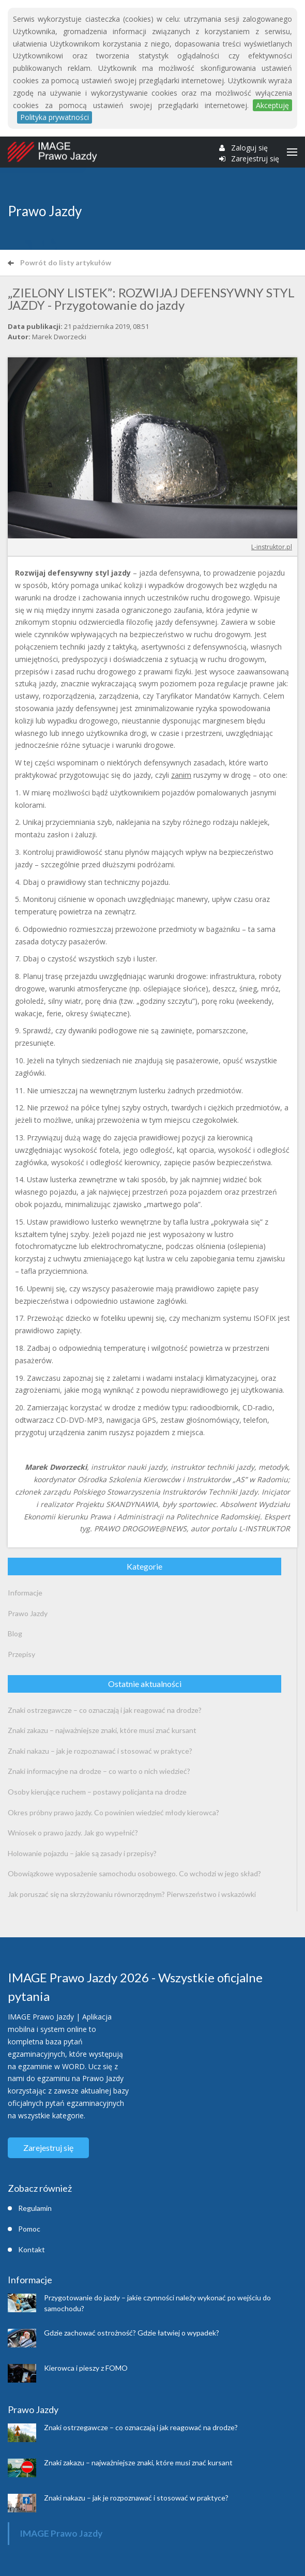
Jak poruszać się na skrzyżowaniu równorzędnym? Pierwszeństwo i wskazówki (132, 1894)
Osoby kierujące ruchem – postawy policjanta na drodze (97, 1791)
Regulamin (35, 2208)
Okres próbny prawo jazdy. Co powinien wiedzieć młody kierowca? (113, 1812)
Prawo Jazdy (28, 1613)
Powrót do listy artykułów (59, 262)
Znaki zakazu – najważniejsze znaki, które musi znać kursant (102, 1730)
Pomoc (29, 2228)
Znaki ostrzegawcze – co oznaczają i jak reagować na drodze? (105, 1710)
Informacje (25, 1592)
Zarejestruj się (255, 158)
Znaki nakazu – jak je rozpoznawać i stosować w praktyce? (100, 1750)
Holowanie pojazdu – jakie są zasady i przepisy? (82, 1853)
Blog (15, 1633)
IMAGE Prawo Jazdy (61, 2533)
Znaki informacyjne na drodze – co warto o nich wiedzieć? (99, 1771)
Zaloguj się (249, 148)
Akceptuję (272, 105)
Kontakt (31, 2249)
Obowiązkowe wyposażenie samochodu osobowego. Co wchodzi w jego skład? (134, 1873)
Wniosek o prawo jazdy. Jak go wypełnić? (73, 1832)
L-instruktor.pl (271, 547)
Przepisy (21, 1654)
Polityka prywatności (54, 117)
